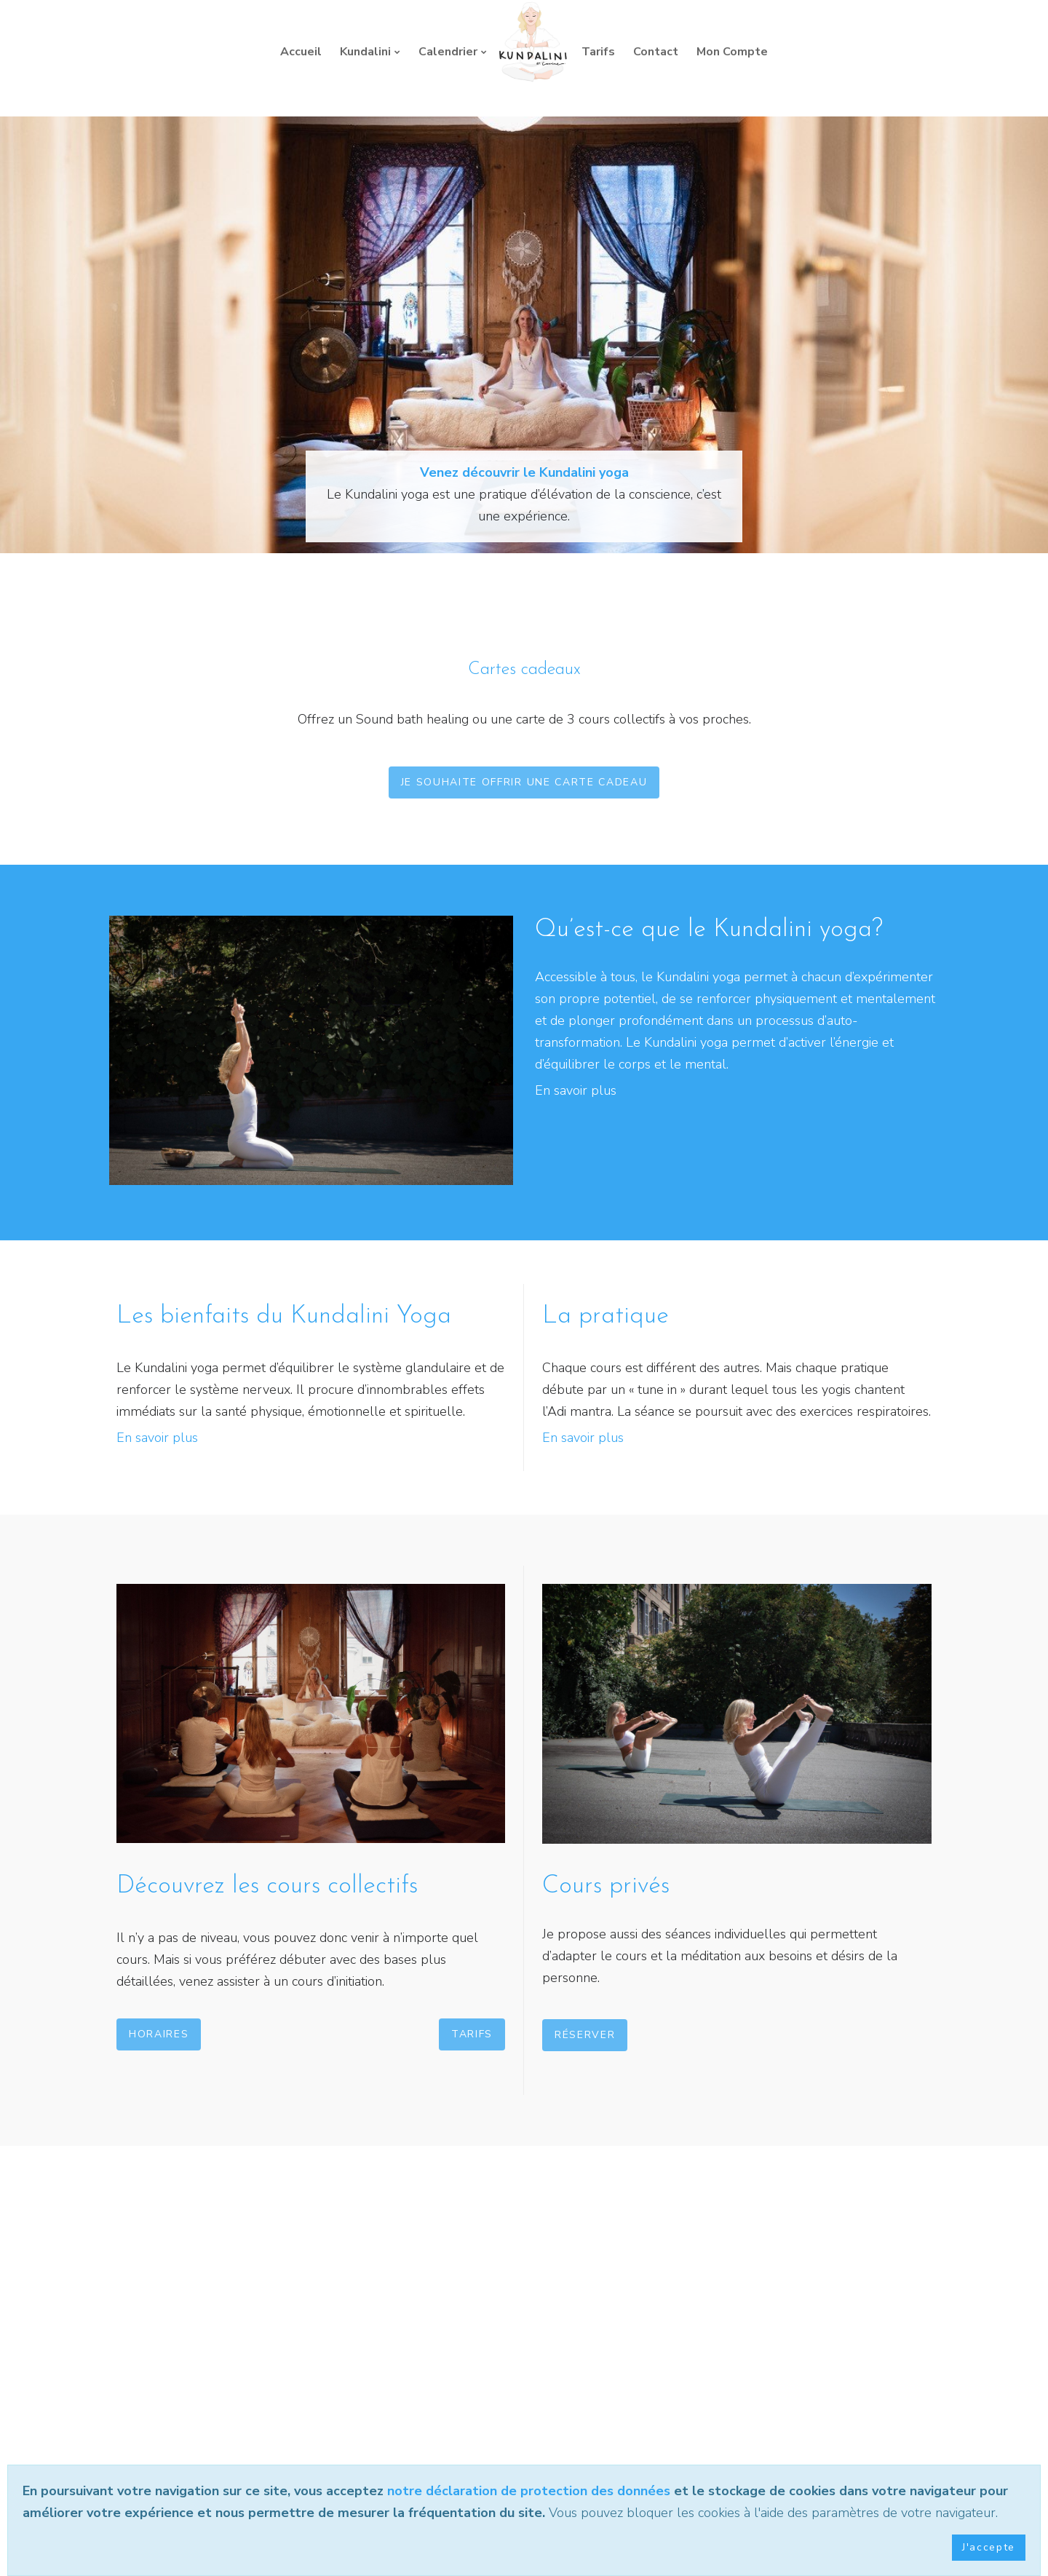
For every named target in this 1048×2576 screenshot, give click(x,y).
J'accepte (988, 2547)
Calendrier (447, 52)
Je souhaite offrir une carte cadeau (524, 782)
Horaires (158, 2034)
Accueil (301, 52)
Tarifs (598, 52)
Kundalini (365, 52)
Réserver (585, 2035)
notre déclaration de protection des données (528, 2491)
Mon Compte (732, 52)
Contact (655, 52)
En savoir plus (575, 1090)
